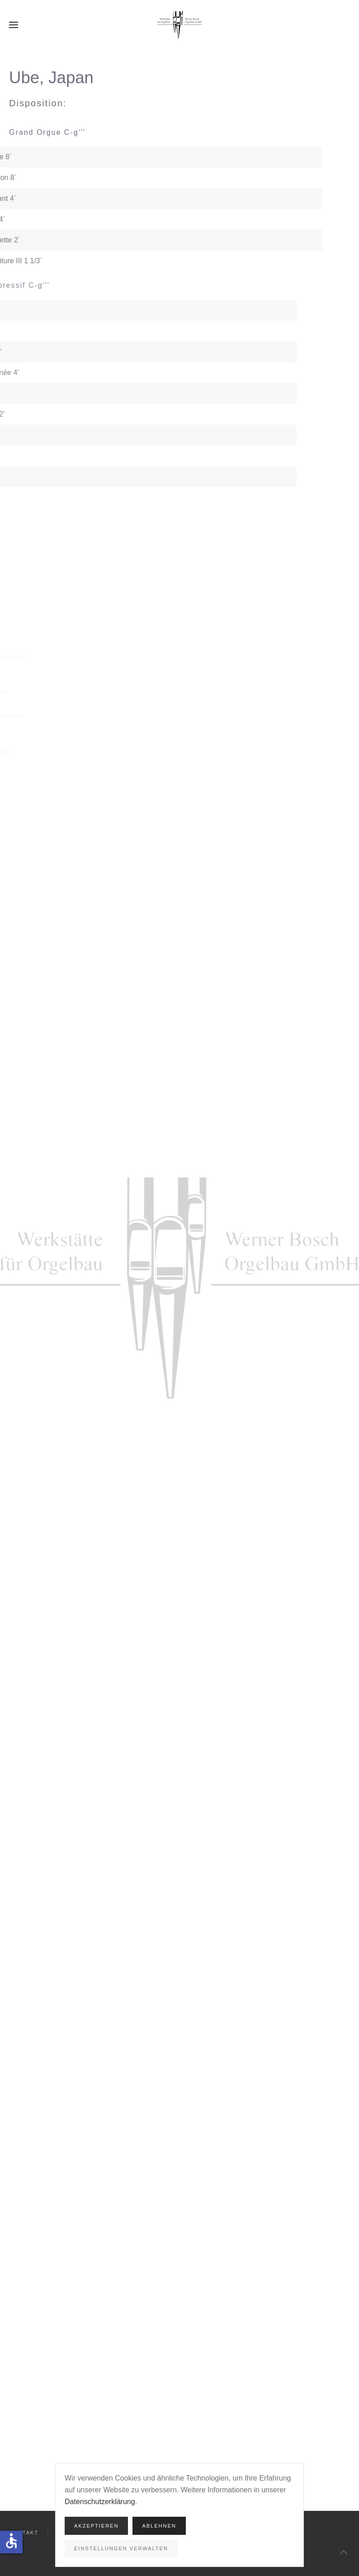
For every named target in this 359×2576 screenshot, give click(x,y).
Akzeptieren (96, 2526)
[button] (13, 25)
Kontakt (23, 2532)
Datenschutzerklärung (100, 2501)
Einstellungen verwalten (121, 2548)
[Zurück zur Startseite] (179, 25)
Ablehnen (159, 2526)
